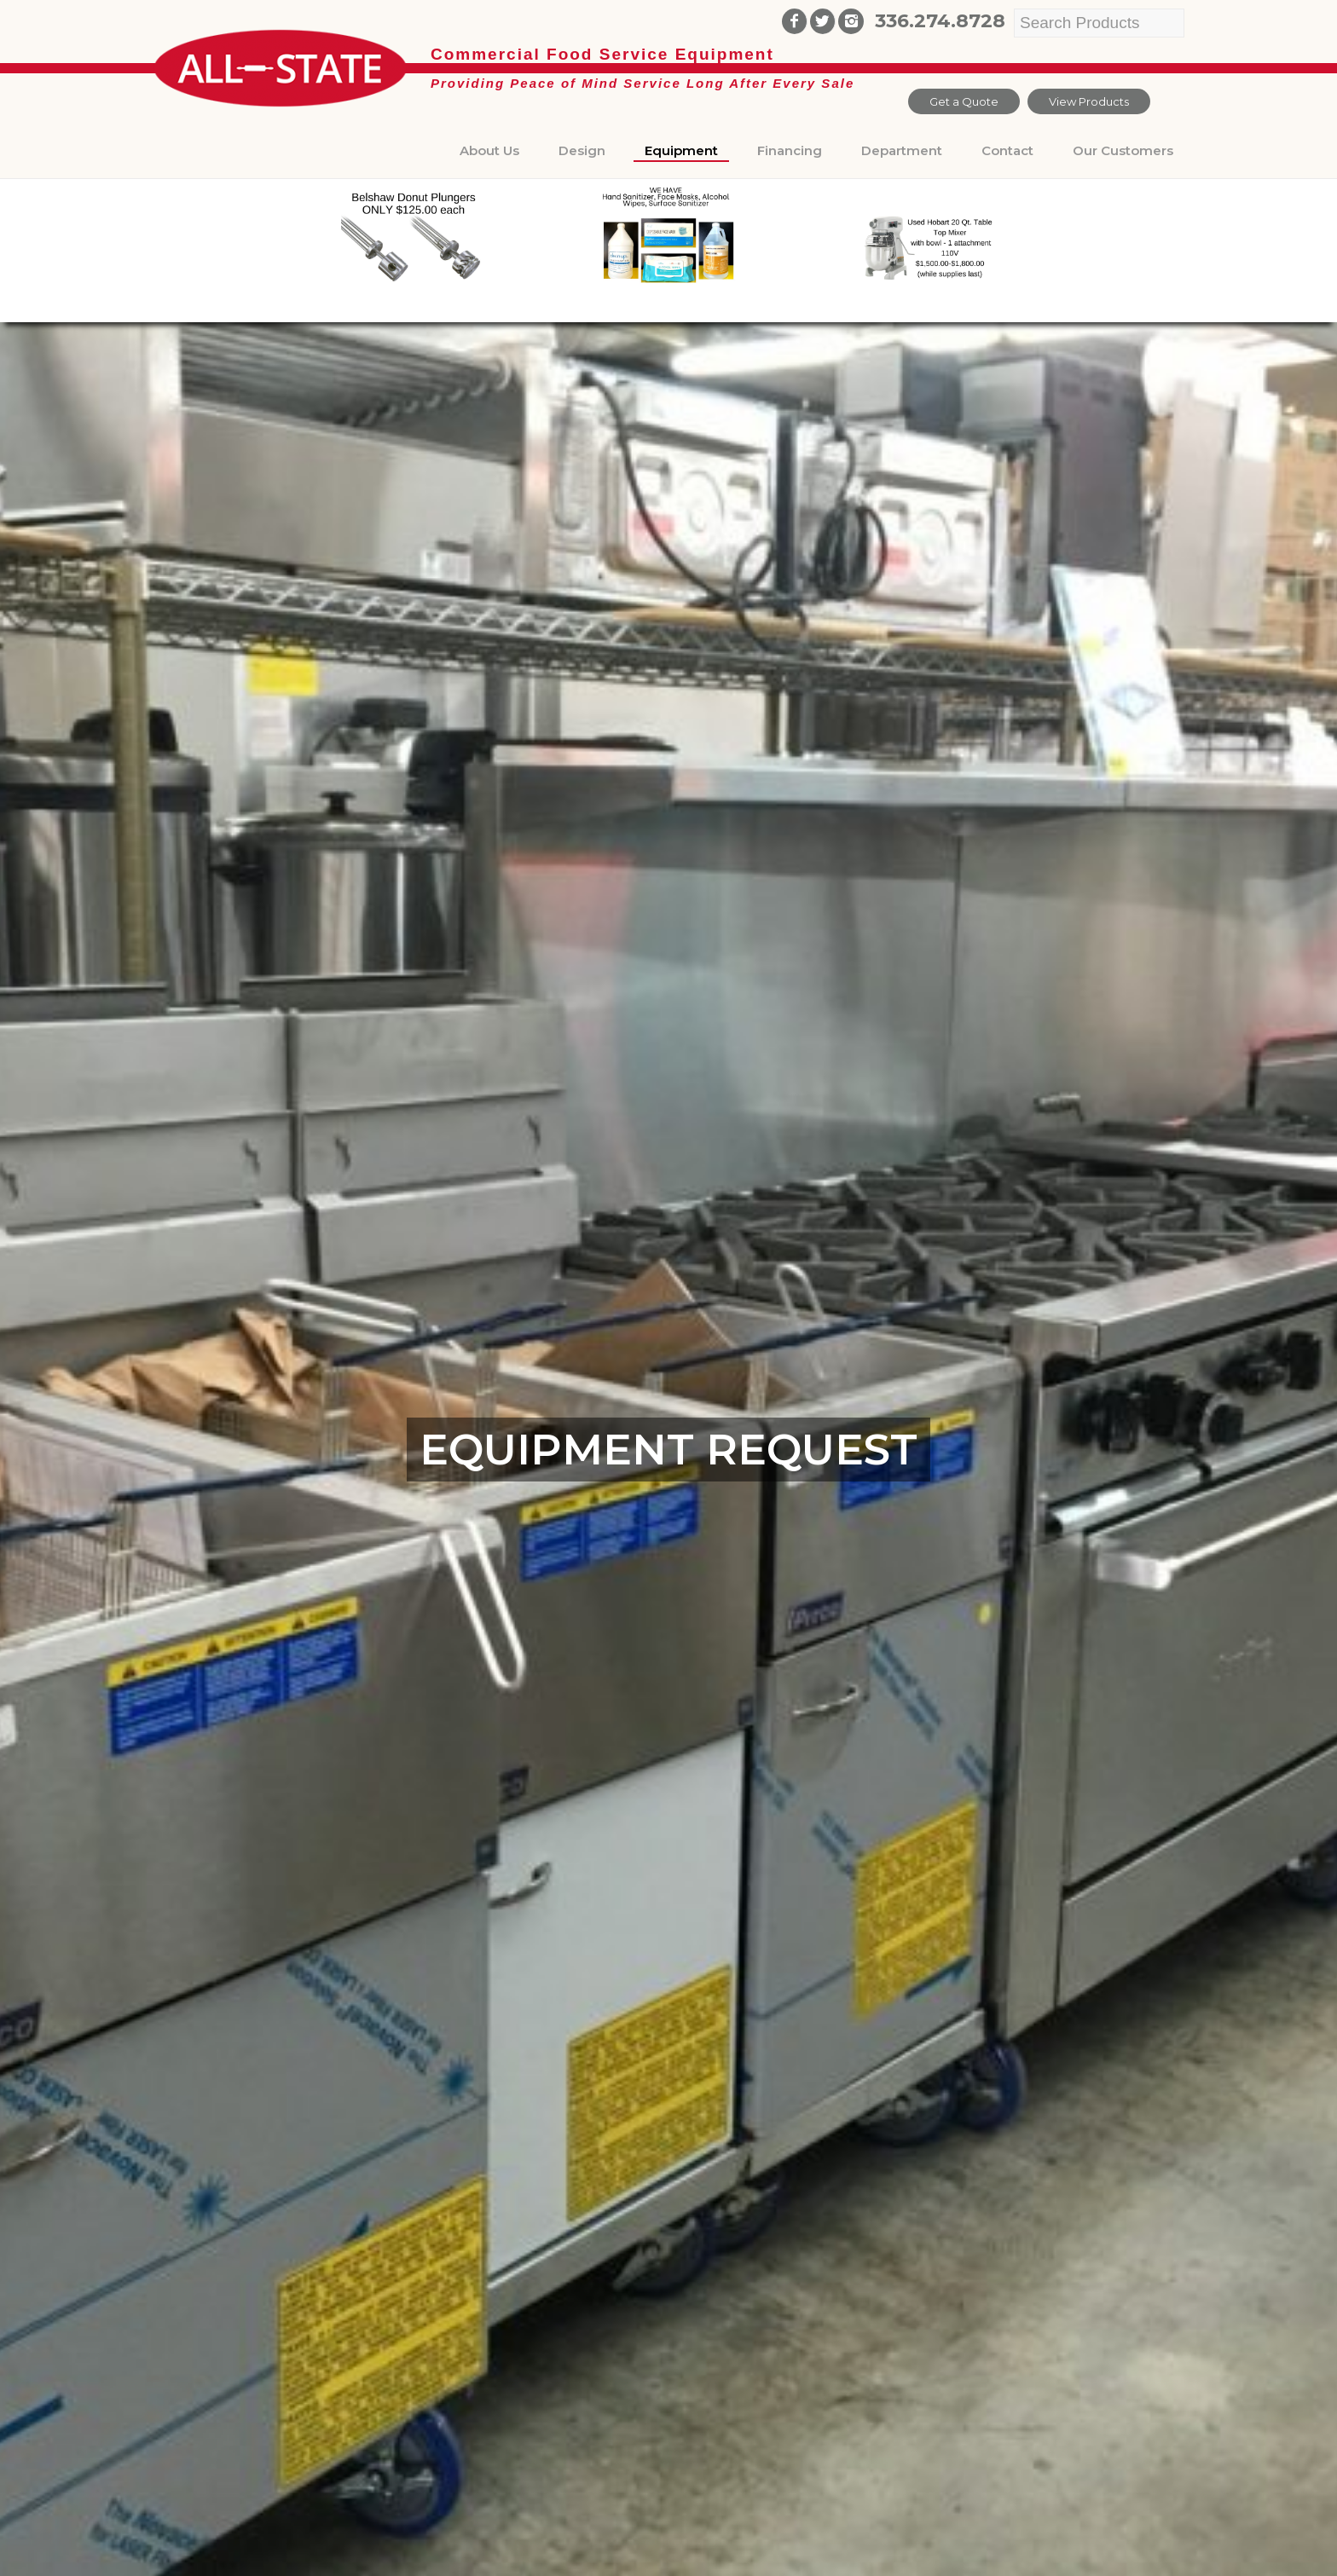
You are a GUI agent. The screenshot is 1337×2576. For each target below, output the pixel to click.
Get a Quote (963, 101)
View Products (1089, 101)
